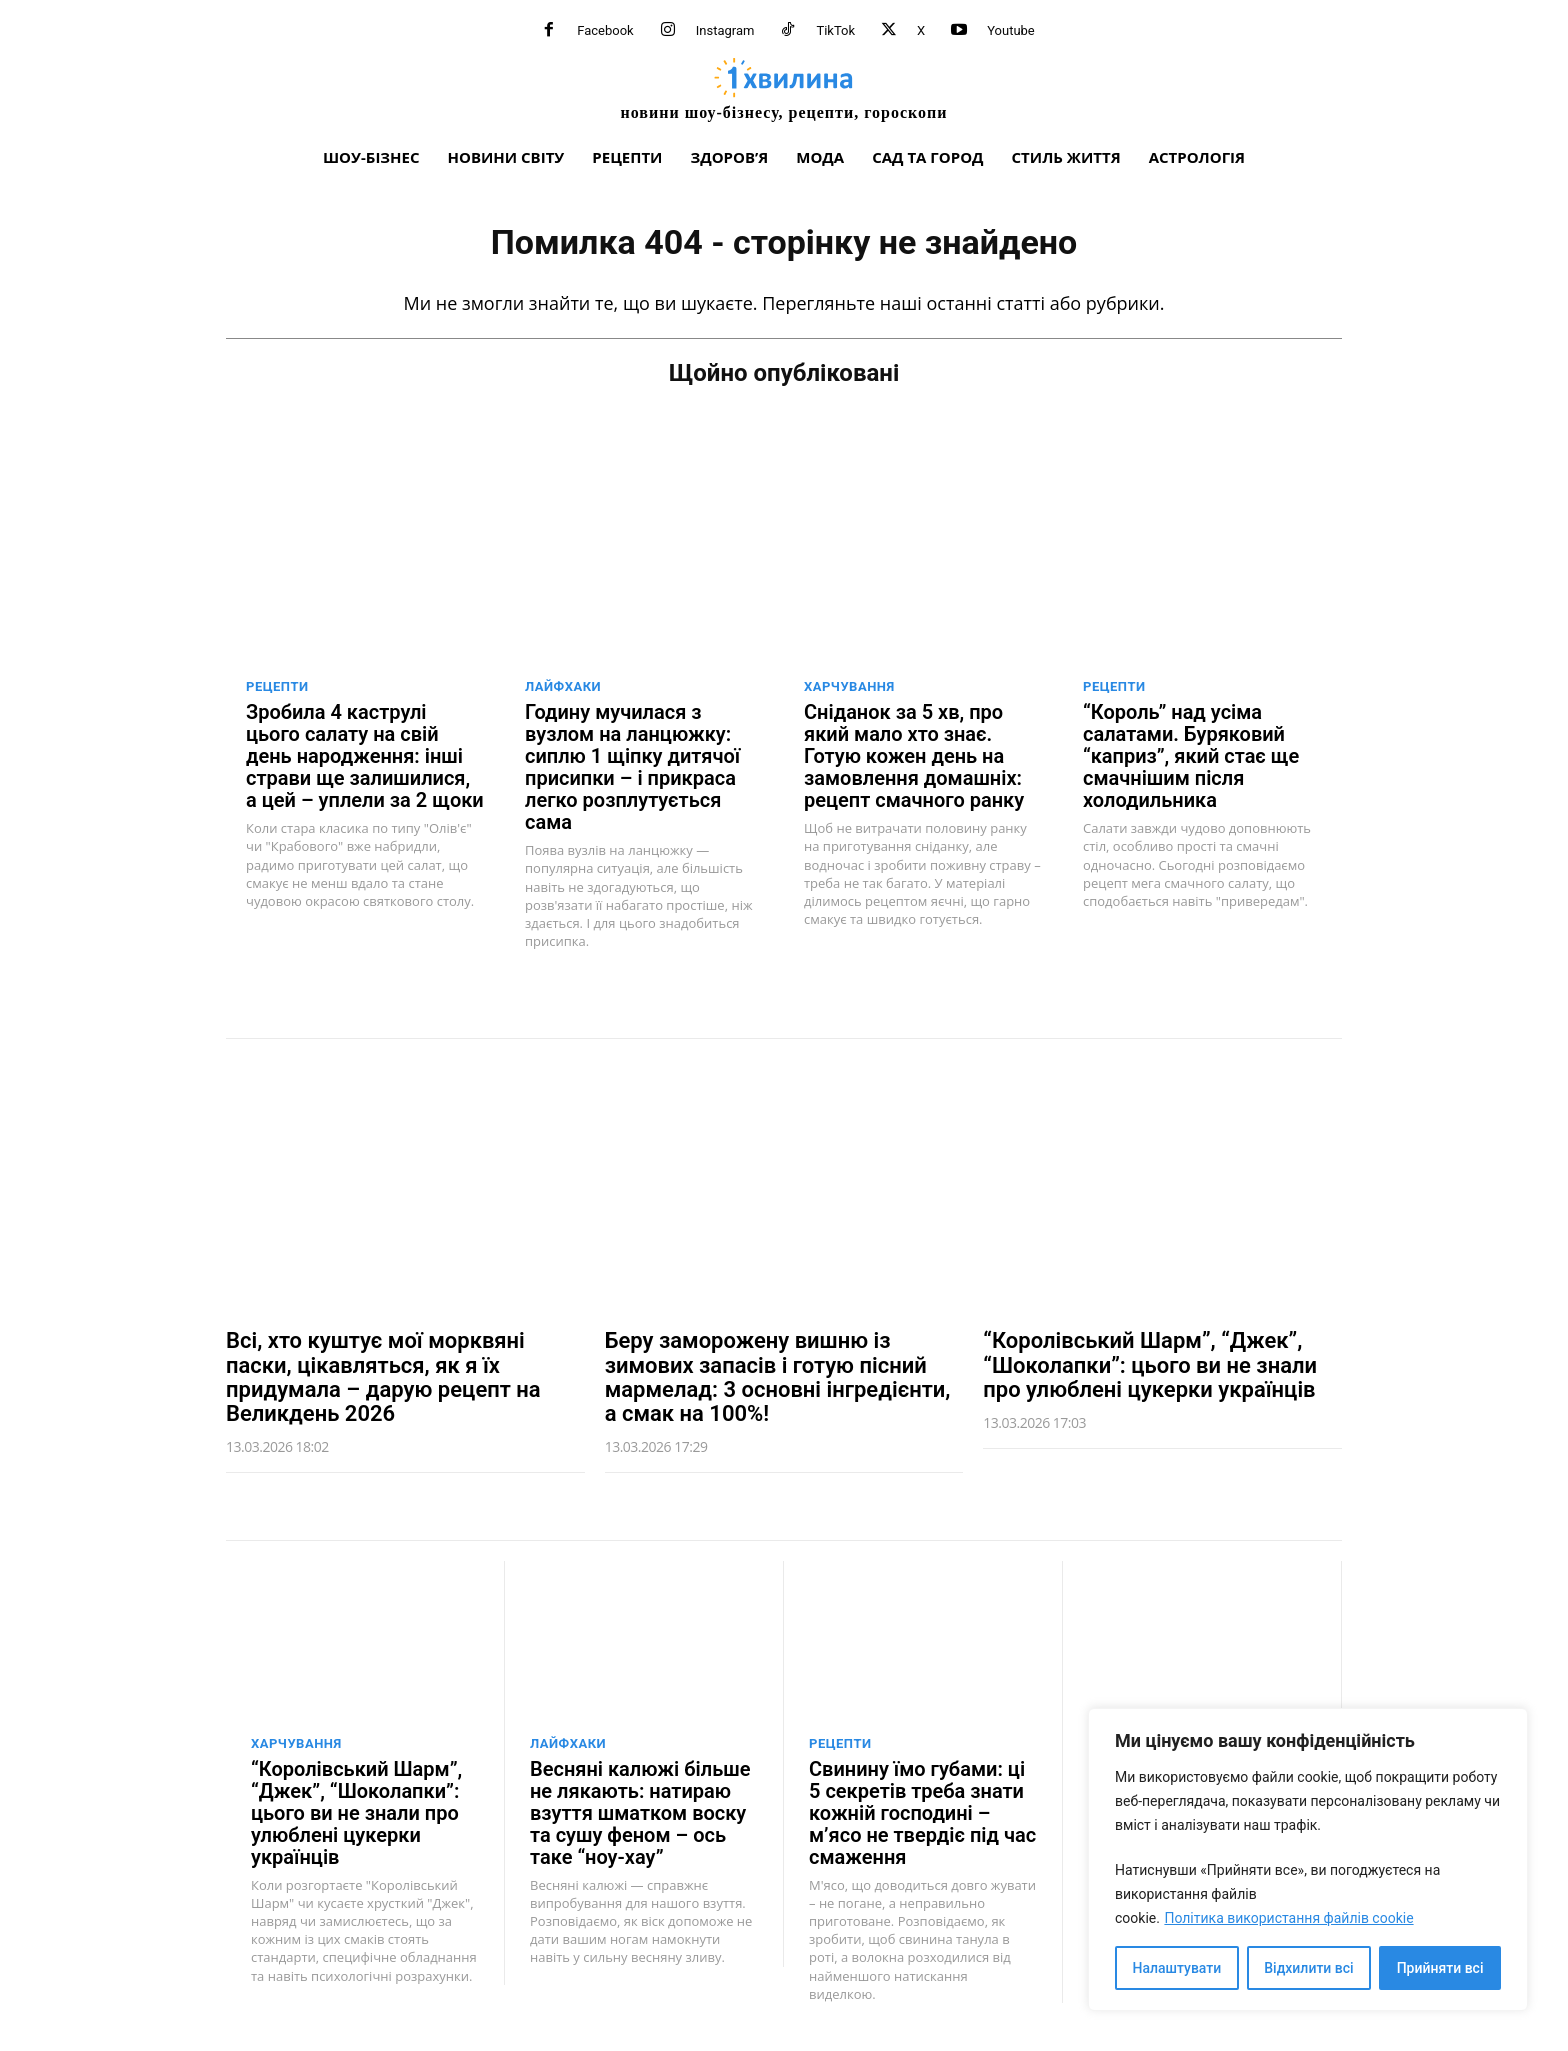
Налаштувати (1177, 1968)
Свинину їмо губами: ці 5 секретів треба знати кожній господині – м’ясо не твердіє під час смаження (922, 1813)
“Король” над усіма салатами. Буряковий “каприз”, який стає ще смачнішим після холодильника (1191, 756)
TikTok (835, 30)
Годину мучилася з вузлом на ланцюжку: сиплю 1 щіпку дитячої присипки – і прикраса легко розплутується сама (632, 767)
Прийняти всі (1440, 1968)
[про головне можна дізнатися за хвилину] (784, 88)
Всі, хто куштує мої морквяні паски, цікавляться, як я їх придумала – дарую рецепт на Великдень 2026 (383, 1377)
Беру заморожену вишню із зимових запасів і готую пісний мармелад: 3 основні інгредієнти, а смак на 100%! (778, 1377)
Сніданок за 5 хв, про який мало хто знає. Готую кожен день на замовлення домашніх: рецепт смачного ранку (914, 756)
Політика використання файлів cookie (1288, 1918)
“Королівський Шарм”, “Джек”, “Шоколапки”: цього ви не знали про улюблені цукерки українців (1150, 1364)
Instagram (725, 30)
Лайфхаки (563, 686)
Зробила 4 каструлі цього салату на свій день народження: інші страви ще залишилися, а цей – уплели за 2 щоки (365, 756)
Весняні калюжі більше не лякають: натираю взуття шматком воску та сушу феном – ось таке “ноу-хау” (640, 1813)
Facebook (605, 30)
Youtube (1011, 30)
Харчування (849, 686)
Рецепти (277, 686)
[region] (1308, 1859)
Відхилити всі (1308, 1968)
